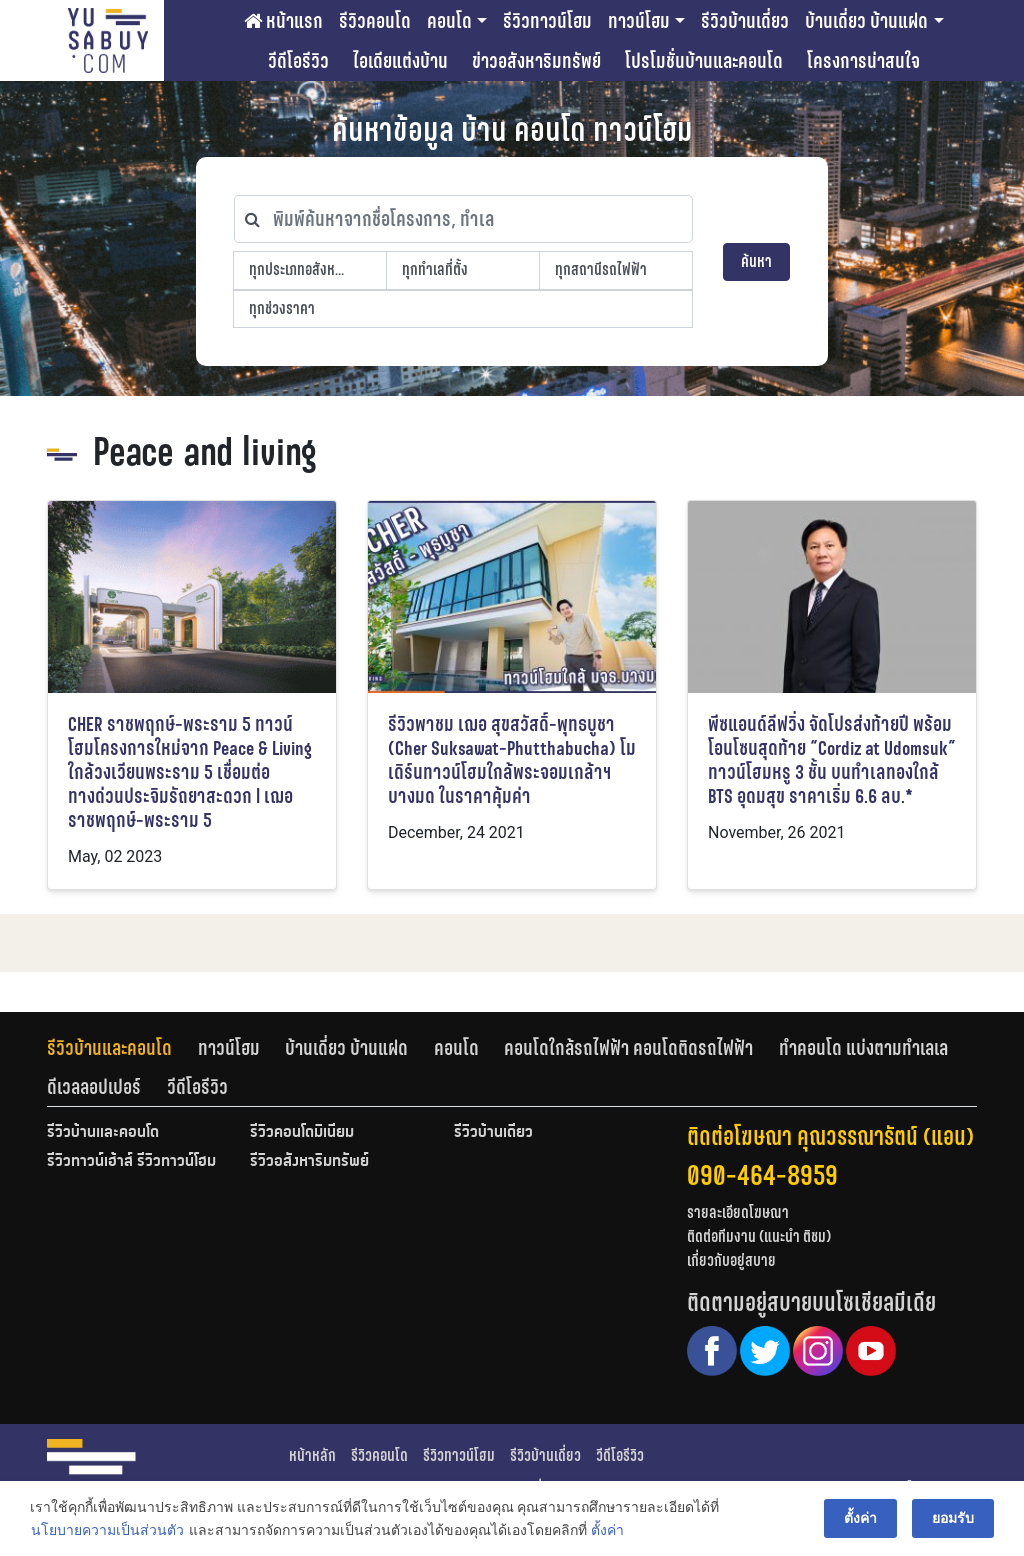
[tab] (122, 1048)
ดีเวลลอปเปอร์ (94, 1087)
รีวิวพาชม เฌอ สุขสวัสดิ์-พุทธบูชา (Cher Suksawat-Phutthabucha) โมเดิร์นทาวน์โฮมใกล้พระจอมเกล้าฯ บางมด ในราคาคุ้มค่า (512, 760)
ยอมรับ (953, 1518)
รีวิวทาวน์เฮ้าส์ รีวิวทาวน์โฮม (131, 1162)
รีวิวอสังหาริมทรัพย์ (309, 1162)
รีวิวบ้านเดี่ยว (745, 21)
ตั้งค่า (607, 1530)
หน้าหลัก (312, 1455)
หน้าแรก (283, 21)
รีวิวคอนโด (375, 21)
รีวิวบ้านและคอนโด (109, 1048)
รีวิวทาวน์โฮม (547, 21)
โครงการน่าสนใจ (863, 61)
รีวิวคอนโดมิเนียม (302, 1133)
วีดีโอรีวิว (298, 61)
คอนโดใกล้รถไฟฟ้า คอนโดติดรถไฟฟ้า (628, 1048)
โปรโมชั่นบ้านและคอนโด (704, 61)
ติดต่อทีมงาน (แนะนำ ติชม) (759, 1236)
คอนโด (449, 21)
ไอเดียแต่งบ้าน (400, 61)
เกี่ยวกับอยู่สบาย (731, 1260)
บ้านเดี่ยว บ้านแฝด (866, 21)
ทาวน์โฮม (639, 21)
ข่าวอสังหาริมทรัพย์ (536, 61)
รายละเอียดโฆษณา (738, 1212)
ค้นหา (756, 261)
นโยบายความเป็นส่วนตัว (107, 1530)
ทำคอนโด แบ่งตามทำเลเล (863, 1048)
